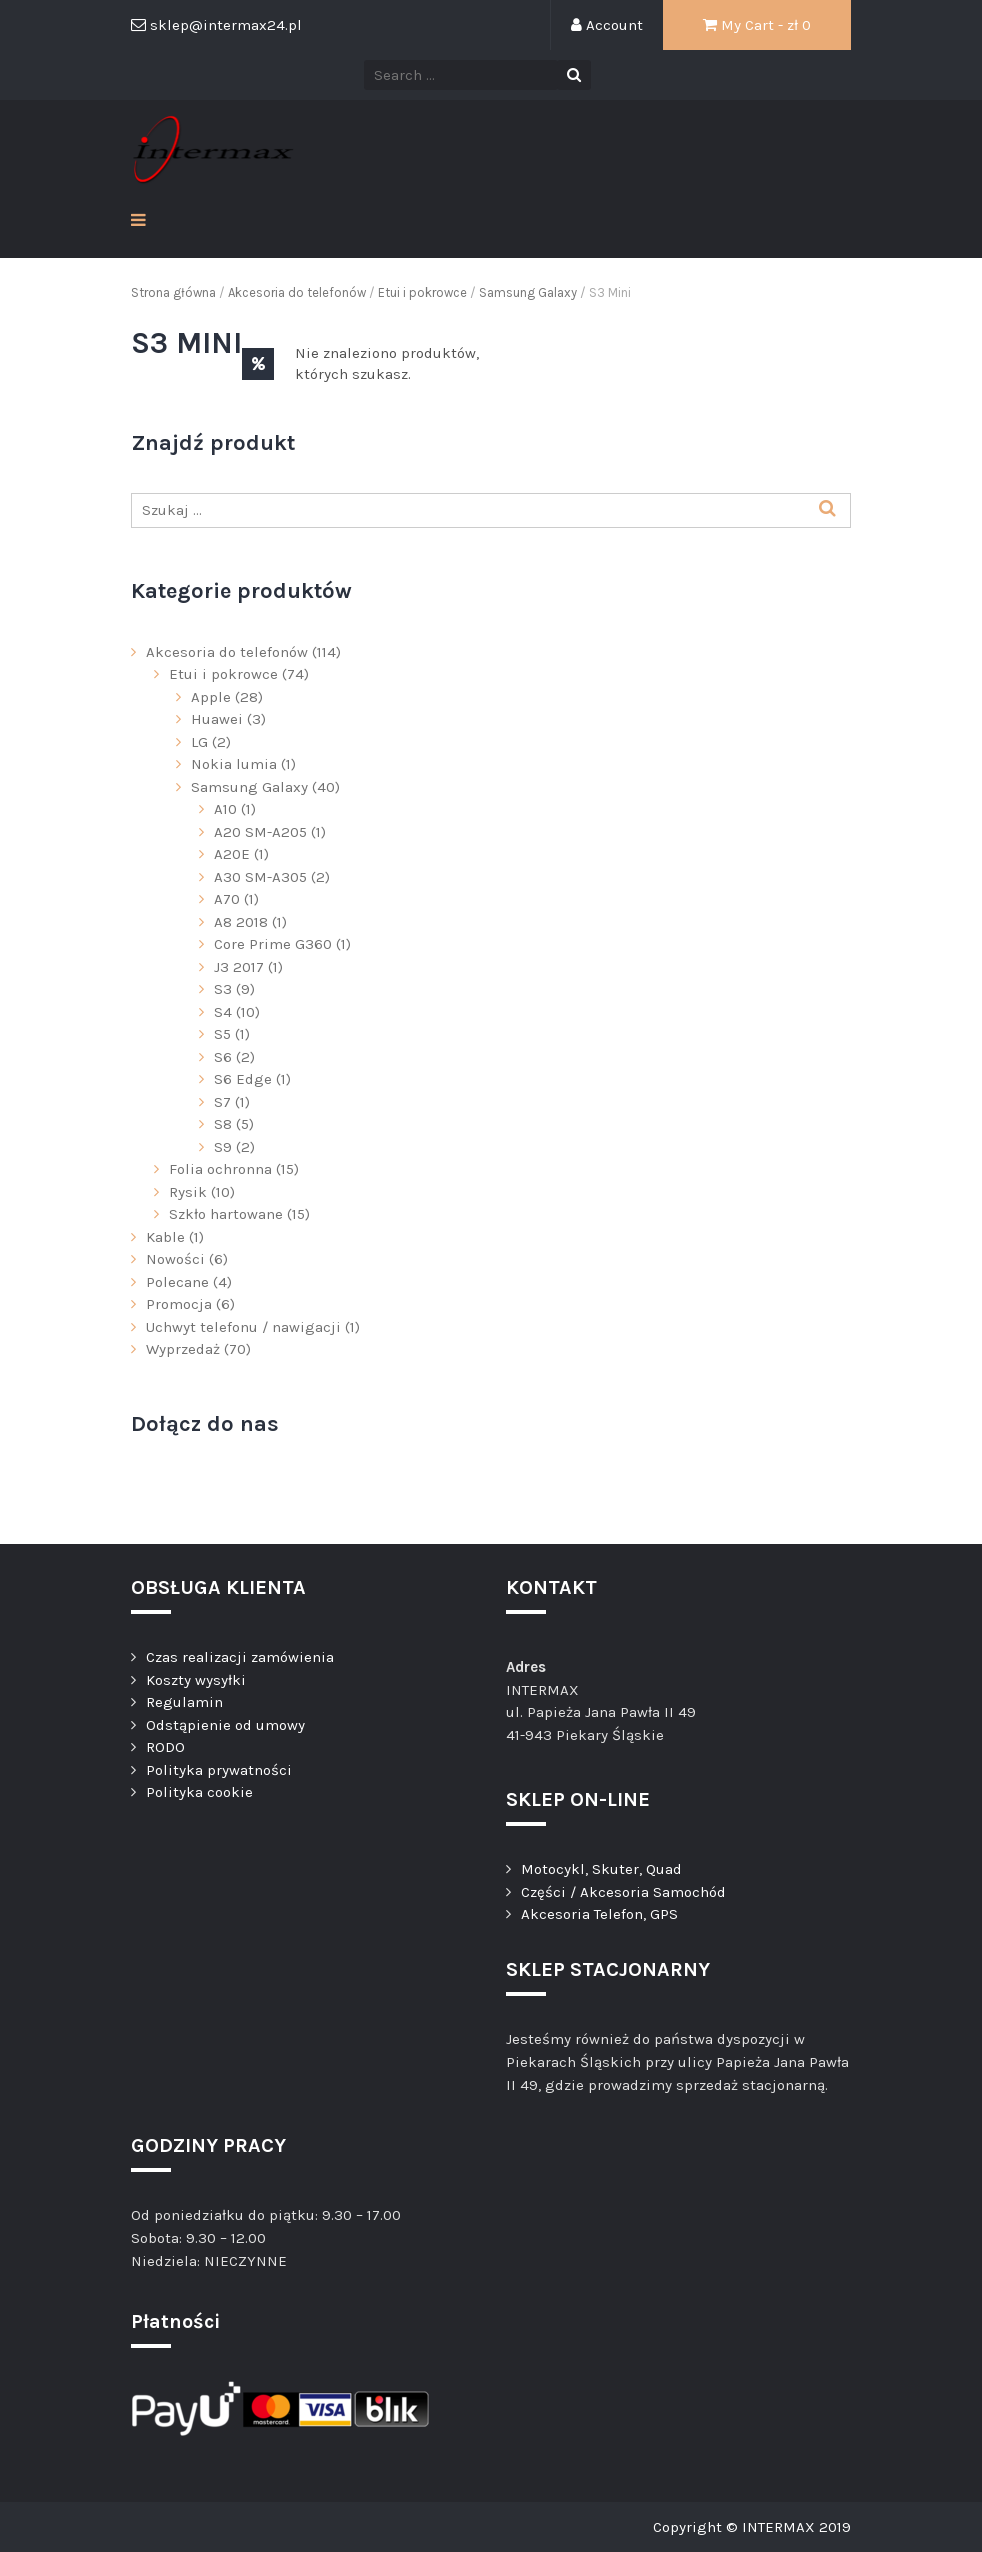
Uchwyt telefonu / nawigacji (243, 1327)
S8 (223, 1124)
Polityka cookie (199, 1792)
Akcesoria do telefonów (297, 292)
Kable (165, 1237)
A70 (227, 899)
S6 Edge (243, 1079)
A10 (225, 809)
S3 (223, 989)
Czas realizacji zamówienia (240, 1657)
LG (199, 742)
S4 (223, 1012)
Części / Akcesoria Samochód (623, 1892)
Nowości (175, 1259)
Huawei (217, 719)
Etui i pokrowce (422, 292)
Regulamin (184, 1702)
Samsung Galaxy (528, 292)
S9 (223, 1147)
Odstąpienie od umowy (225, 1725)
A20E (232, 854)
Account (607, 25)
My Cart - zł (757, 25)
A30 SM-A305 (260, 877)
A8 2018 (241, 922)
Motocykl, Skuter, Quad (601, 1869)
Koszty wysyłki (196, 1680)
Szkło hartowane (226, 1214)
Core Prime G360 (273, 944)
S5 (222, 1034)
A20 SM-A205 (260, 832)
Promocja (179, 1304)
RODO (165, 1747)
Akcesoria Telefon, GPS (599, 1914)
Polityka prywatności (219, 1770)
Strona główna (173, 292)
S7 (222, 1102)
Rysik (188, 1192)
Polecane (177, 1282)
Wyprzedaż (183, 1349)
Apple (211, 697)
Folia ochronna (220, 1169)
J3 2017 (239, 967)
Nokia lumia (234, 764)
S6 (223, 1057)
